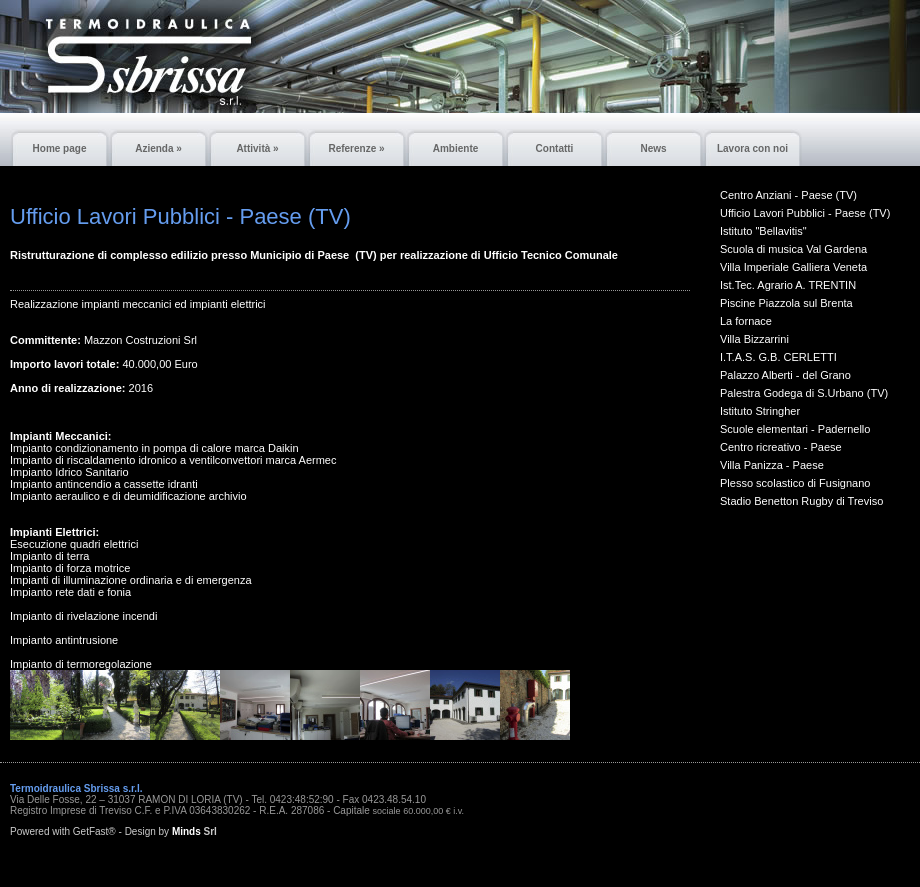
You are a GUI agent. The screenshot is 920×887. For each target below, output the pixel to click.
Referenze (356, 148)
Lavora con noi (752, 148)
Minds (186, 831)
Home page (60, 148)
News (653, 148)
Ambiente (456, 148)
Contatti (555, 148)
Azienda (158, 148)
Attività (257, 148)
